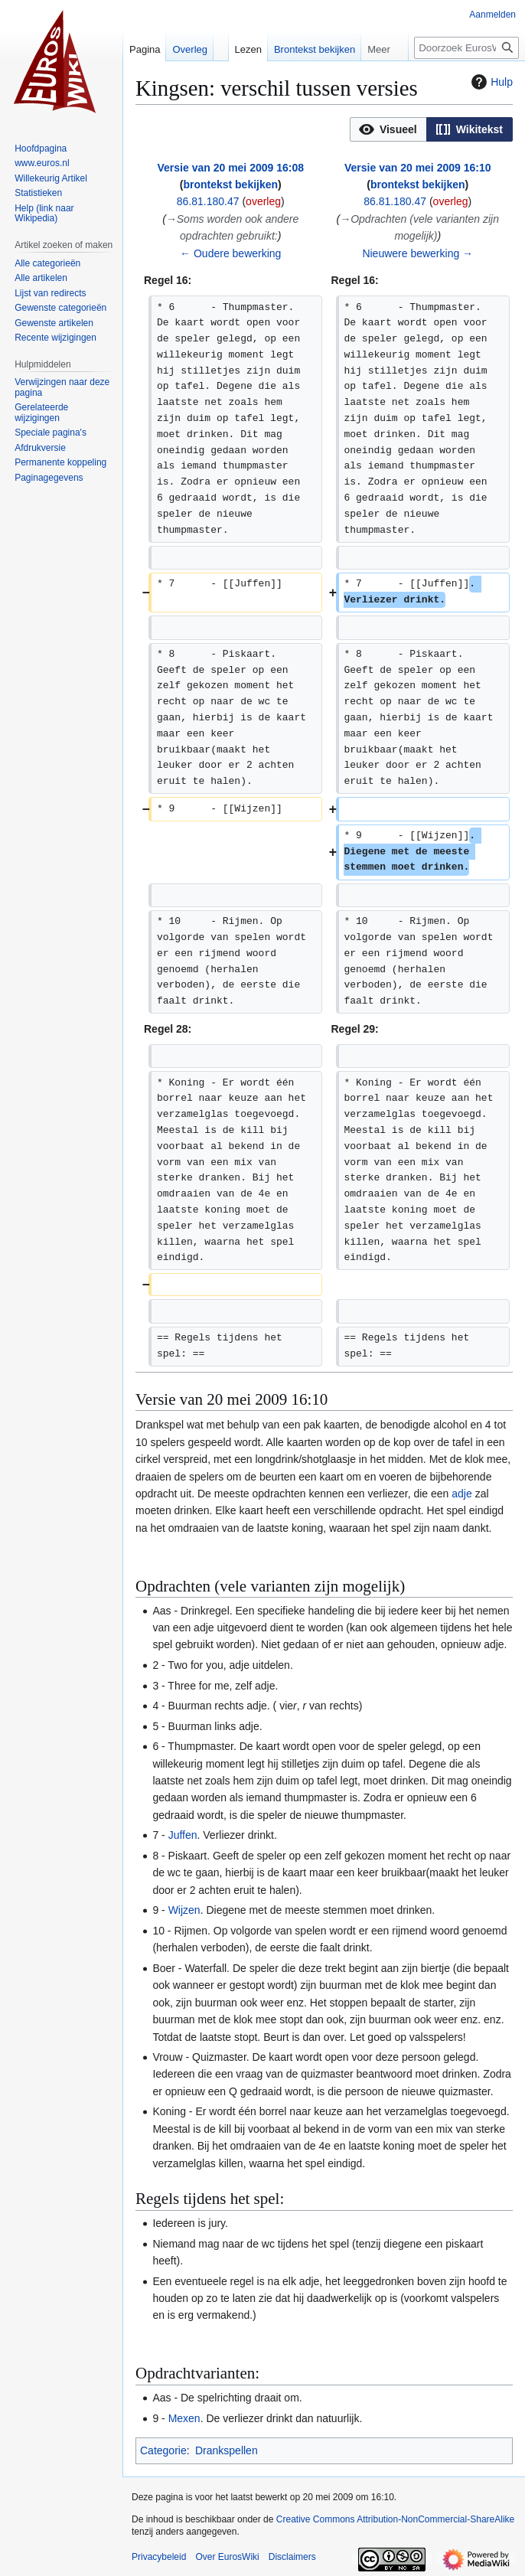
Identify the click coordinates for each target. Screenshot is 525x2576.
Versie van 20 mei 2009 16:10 (417, 168)
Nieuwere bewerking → (417, 253)
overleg (263, 201)
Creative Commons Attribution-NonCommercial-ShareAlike (395, 2519)
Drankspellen (226, 2450)
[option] (388, 129)
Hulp (490, 82)
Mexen (184, 2418)
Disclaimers (292, 2557)
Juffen (182, 1835)
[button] (388, 129)
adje (461, 1493)
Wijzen (184, 1910)
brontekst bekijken (230, 184)
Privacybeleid (159, 2557)
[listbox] (431, 129)
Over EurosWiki (227, 2557)
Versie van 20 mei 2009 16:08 (231, 168)
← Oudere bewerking (230, 253)
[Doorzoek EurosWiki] (466, 48)
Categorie (163, 2450)
